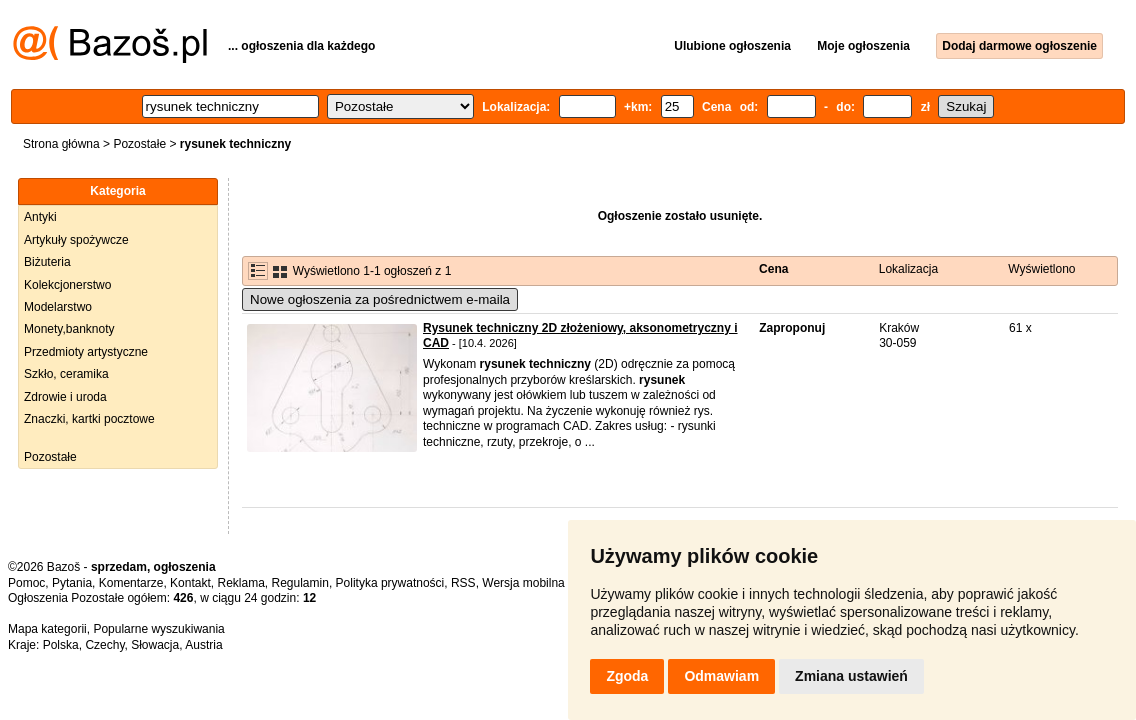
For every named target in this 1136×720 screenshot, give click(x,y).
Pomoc (26, 583)
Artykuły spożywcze (76, 240)
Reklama (240, 583)
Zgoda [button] (627, 676)
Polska (61, 645)
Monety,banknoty (69, 329)
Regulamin (300, 583)
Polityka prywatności (390, 583)
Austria (203, 645)
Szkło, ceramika (66, 374)
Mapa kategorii (47, 629)
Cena (773, 269)
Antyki (40, 217)
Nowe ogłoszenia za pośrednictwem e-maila (380, 299)
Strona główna (61, 144)
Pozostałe (139, 144)
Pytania (72, 583)
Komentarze (131, 583)
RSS (463, 583)
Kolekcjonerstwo (67, 285)
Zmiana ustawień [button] (851, 676)
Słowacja (155, 645)
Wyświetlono (1041, 269)
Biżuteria (47, 262)
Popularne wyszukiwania (158, 629)
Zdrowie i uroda (65, 397)
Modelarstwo (58, 307)
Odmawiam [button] (721, 676)
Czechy (104, 645)
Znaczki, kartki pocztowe (89, 419)
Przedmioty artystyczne (86, 352)
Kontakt (190, 583)
